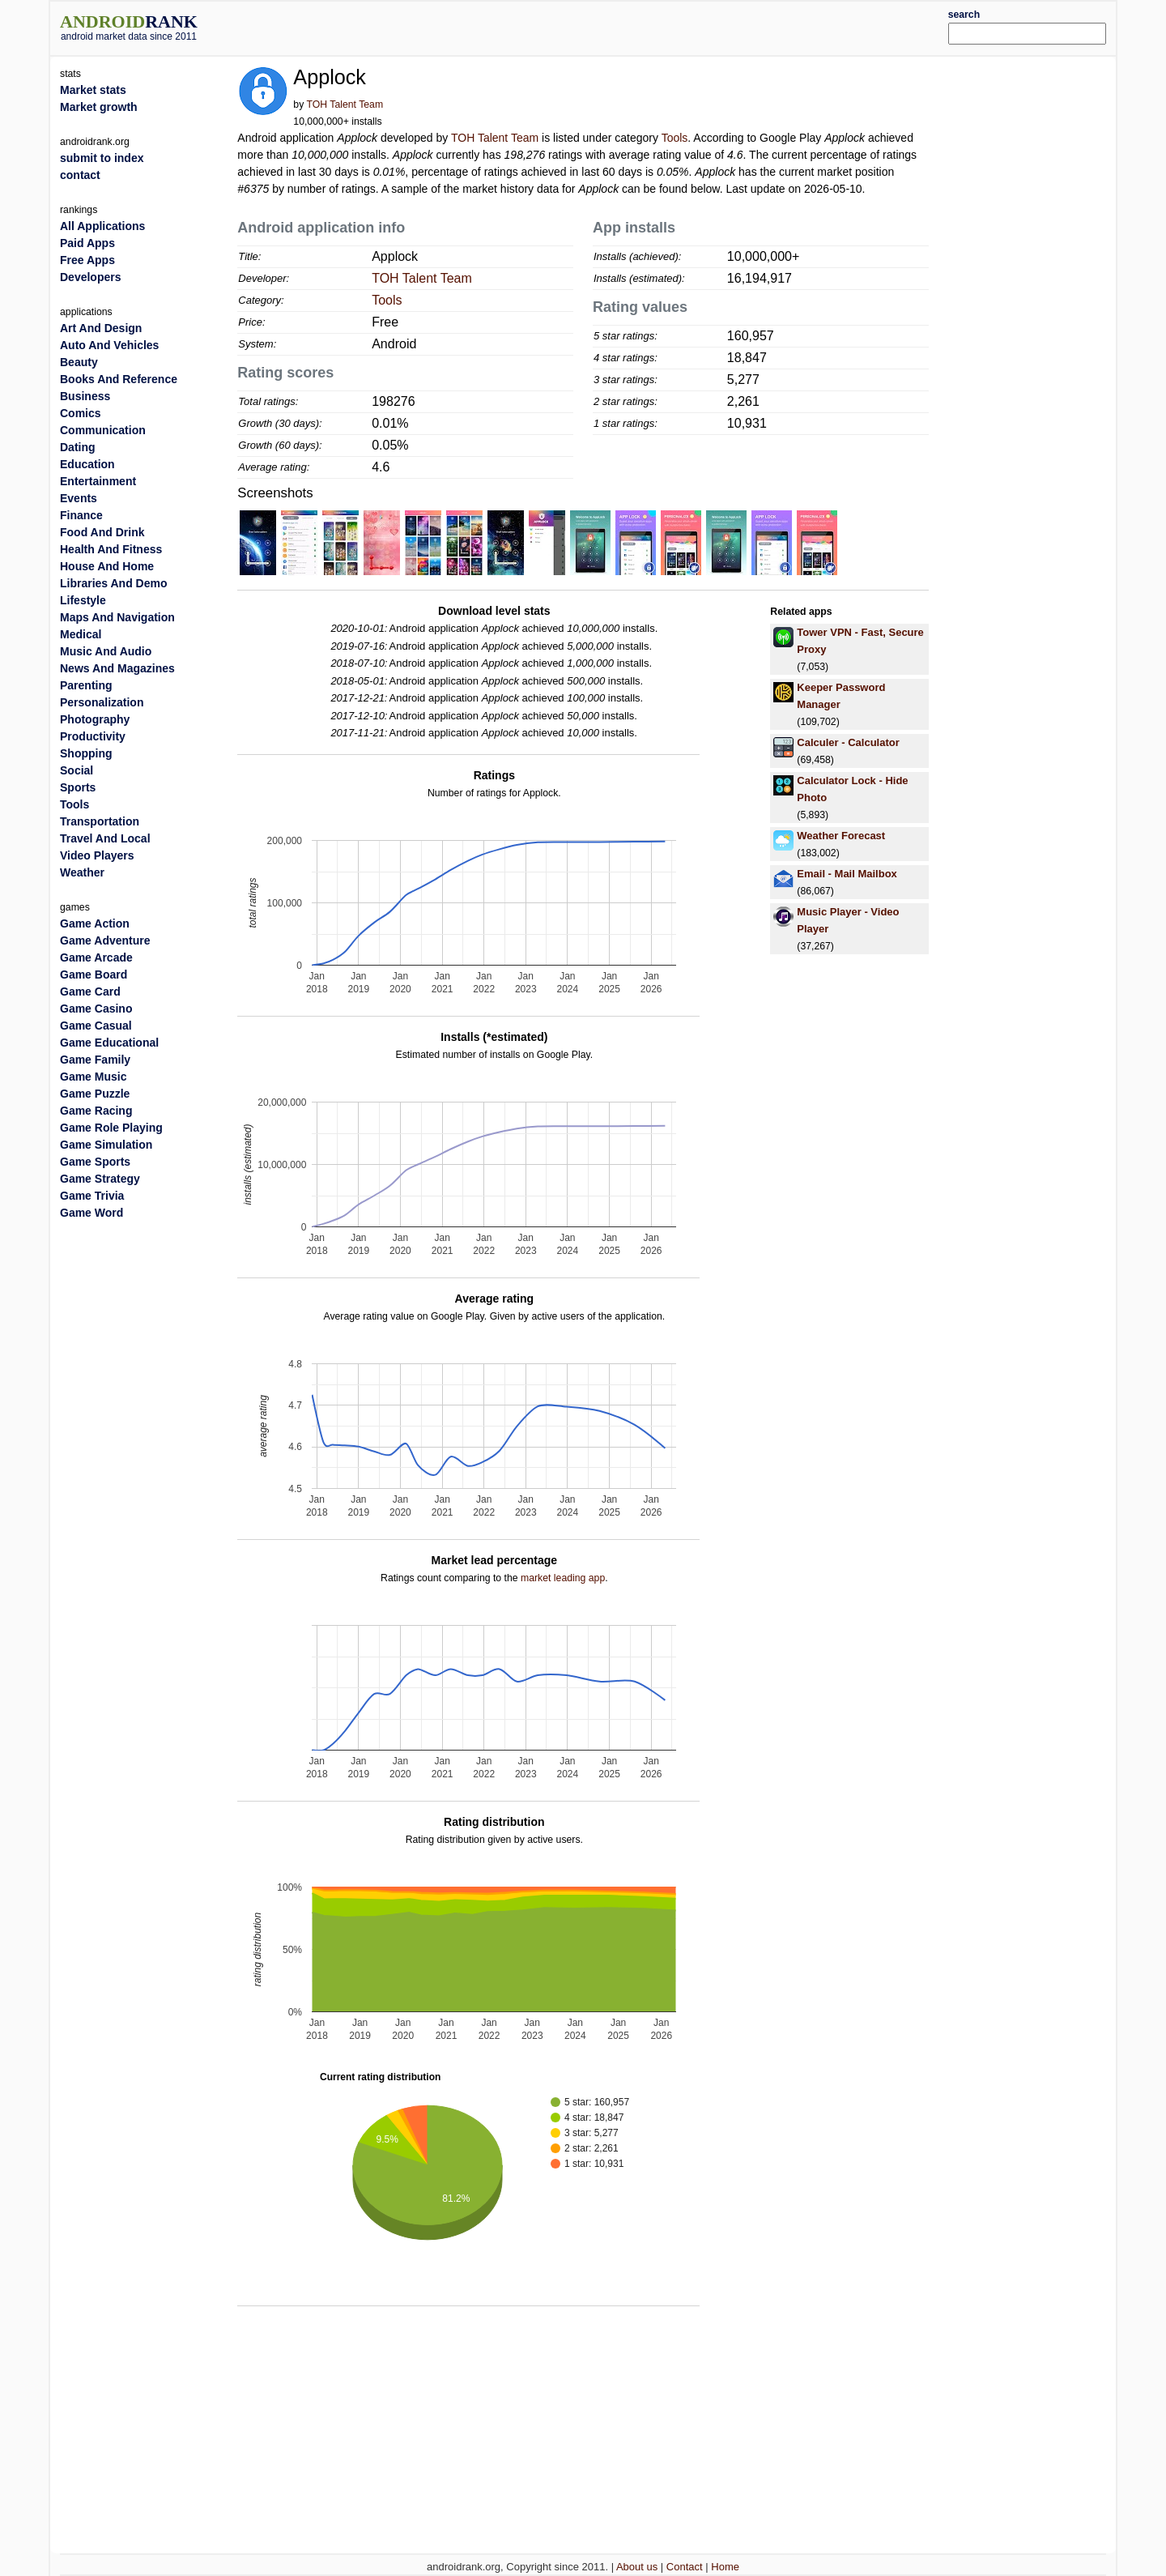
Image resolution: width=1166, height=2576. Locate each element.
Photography (95, 719)
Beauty (79, 362)
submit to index (101, 157)
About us (636, 2567)
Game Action (95, 923)
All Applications (102, 226)
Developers (90, 277)
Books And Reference (118, 379)
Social (76, 770)
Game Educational (109, 1042)
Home (725, 2567)
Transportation (99, 821)
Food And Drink (102, 532)
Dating (78, 447)
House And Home (107, 566)
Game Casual (96, 1025)
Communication (103, 430)
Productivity (93, 736)
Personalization (101, 702)
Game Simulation (106, 1144)
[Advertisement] (627, 26)
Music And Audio (105, 651)
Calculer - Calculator (848, 742)
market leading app (563, 1578)
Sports (78, 787)
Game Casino (96, 1008)
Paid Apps (87, 243)
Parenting (86, 685)
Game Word (91, 1212)
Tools (675, 137)
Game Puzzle (95, 1093)
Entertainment (98, 481)
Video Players (97, 855)
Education (87, 464)
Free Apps (87, 260)
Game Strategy (100, 1178)
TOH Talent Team (344, 104)
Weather (82, 872)
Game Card (90, 991)
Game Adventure (105, 940)
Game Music (93, 1076)
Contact (684, 2567)
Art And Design (101, 328)
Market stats (93, 89)
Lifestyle (83, 600)
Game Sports (95, 1161)
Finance (81, 515)
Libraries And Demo (114, 583)
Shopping (86, 753)
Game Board (93, 974)
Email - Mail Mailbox (847, 874)
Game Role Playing (111, 1127)
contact (80, 174)
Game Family (95, 1059)
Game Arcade (96, 957)
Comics (80, 413)
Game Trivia (92, 1195)
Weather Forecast (841, 836)
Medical (80, 634)
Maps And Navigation (117, 617)
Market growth (99, 106)
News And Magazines (117, 668)
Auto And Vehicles (109, 345)
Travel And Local (105, 838)
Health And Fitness (111, 549)
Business (85, 396)
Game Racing (96, 1110)
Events (78, 498)
